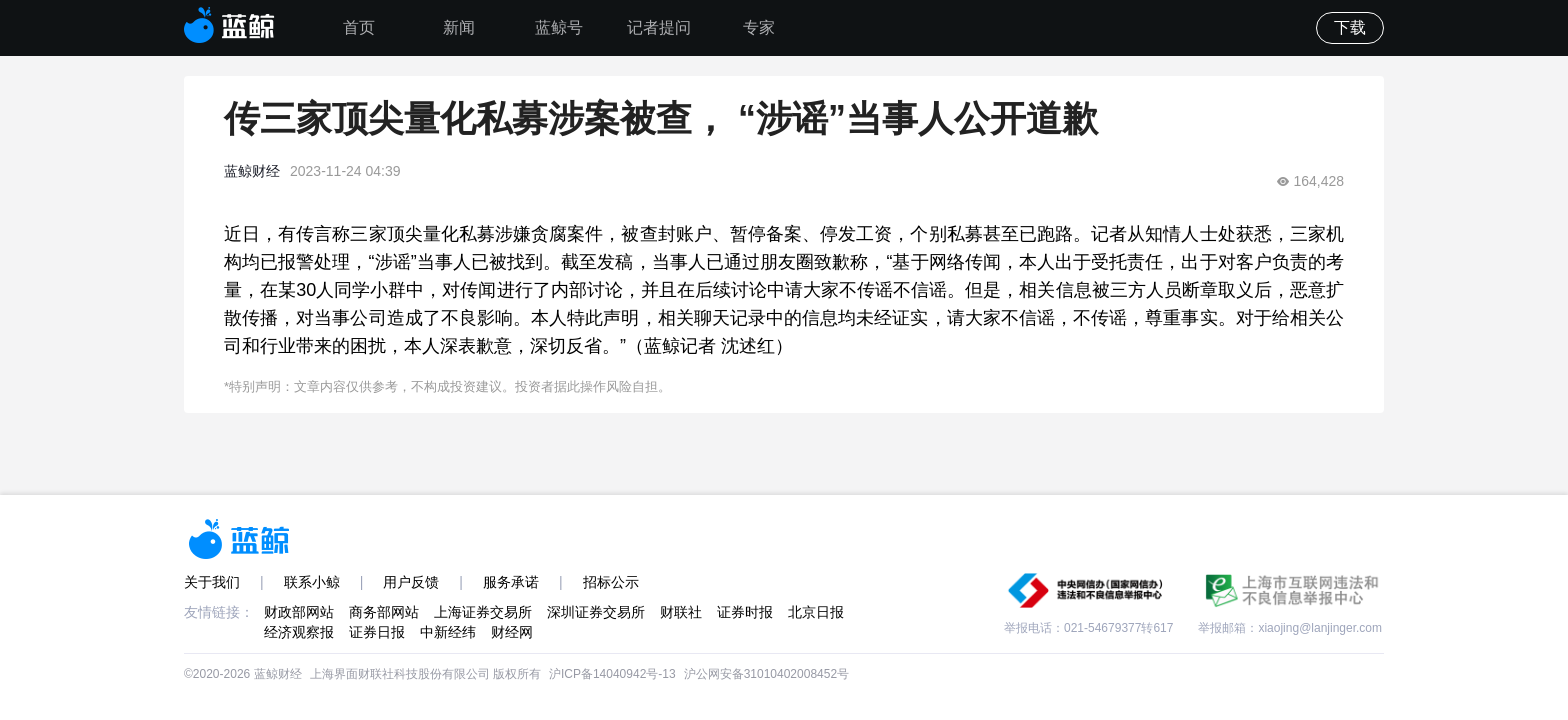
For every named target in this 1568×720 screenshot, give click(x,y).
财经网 (512, 632)
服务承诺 (511, 582)
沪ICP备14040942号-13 (612, 674)
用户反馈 (411, 582)
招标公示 (611, 582)
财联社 (681, 612)
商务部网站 (384, 612)
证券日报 (377, 632)
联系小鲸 (312, 582)
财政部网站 (299, 612)
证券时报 (745, 612)
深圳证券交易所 (596, 612)
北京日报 (816, 612)
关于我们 (212, 582)
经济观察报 (299, 632)
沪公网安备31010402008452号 (766, 674)
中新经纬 (448, 632)
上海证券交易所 (483, 612)
